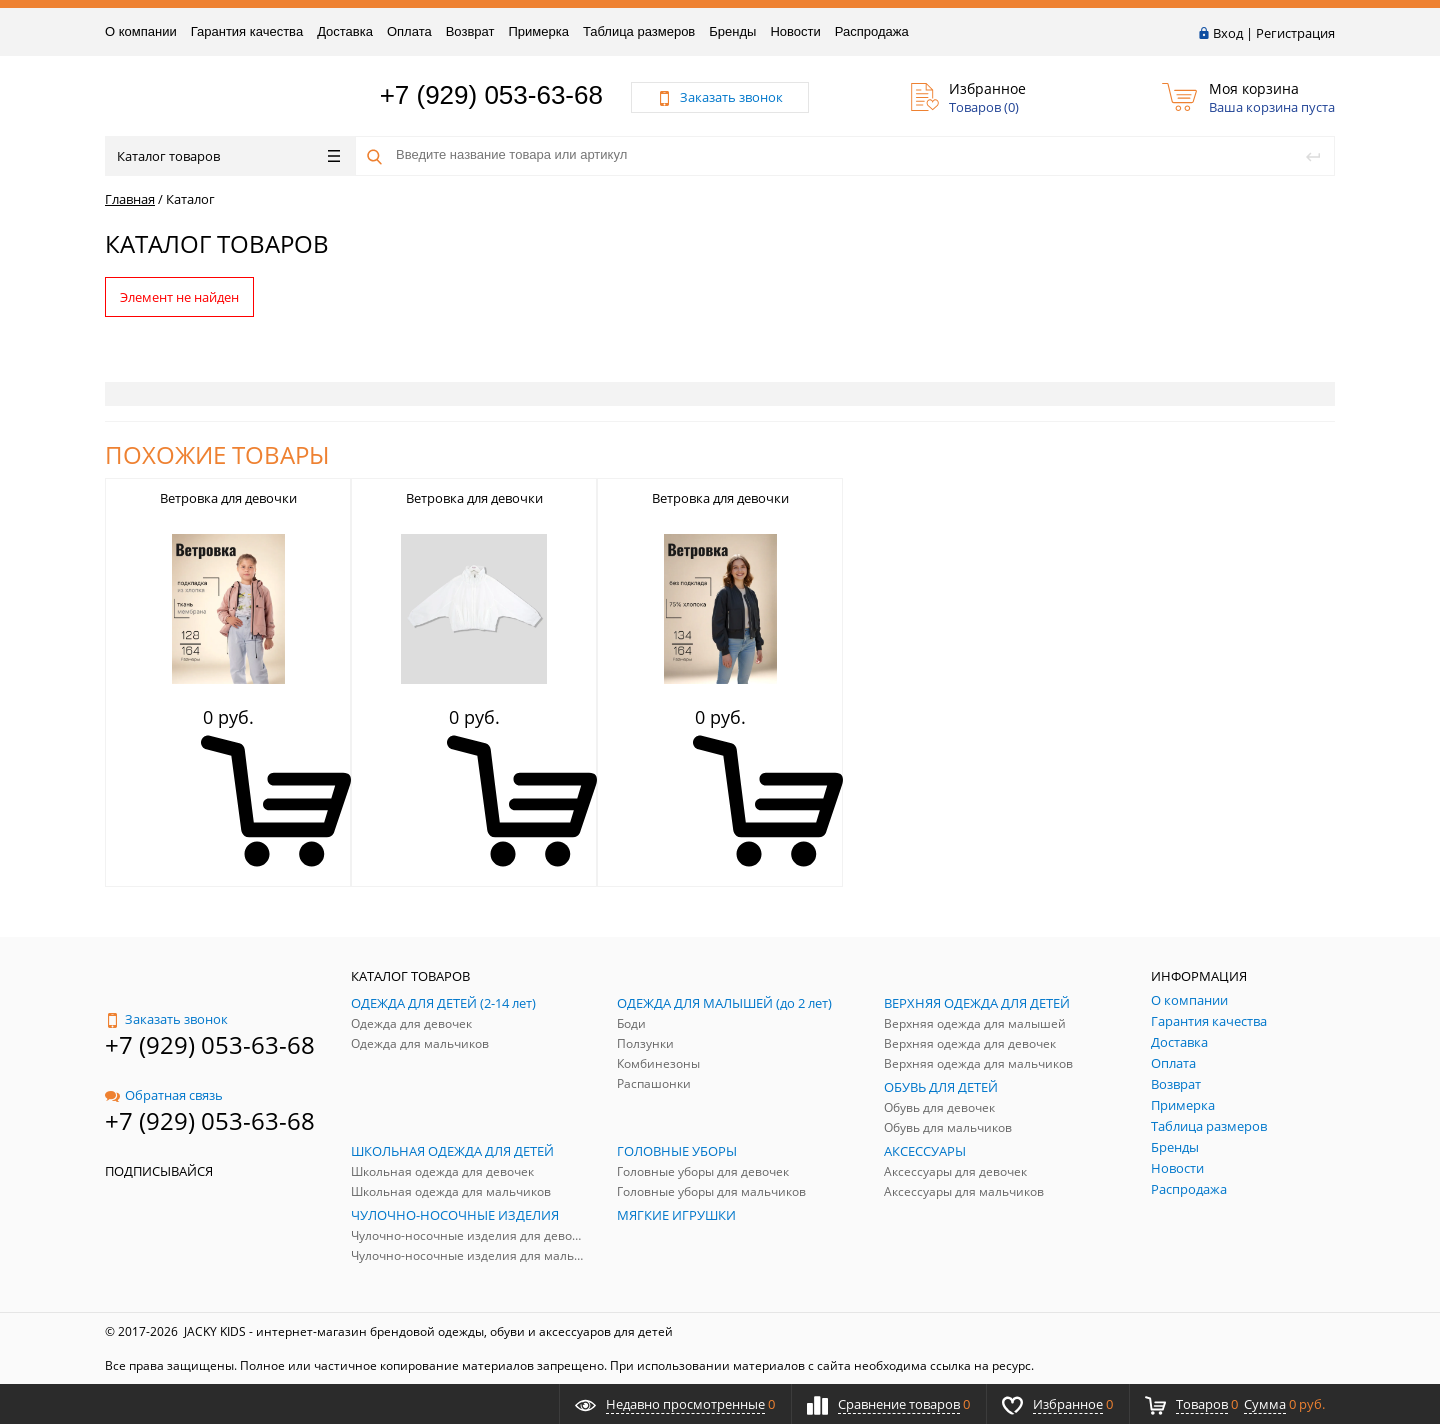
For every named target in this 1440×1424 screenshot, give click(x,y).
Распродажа (872, 31)
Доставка (345, 31)
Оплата (409, 31)
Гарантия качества (247, 31)
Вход (1228, 33)
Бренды (732, 31)
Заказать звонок (166, 1019)
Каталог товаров (228, 156)
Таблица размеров (639, 31)
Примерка (538, 31)
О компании (141, 31)
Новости (795, 31)
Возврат (470, 31)
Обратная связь (164, 1095)
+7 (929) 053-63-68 (491, 95)
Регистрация (1295, 33)
